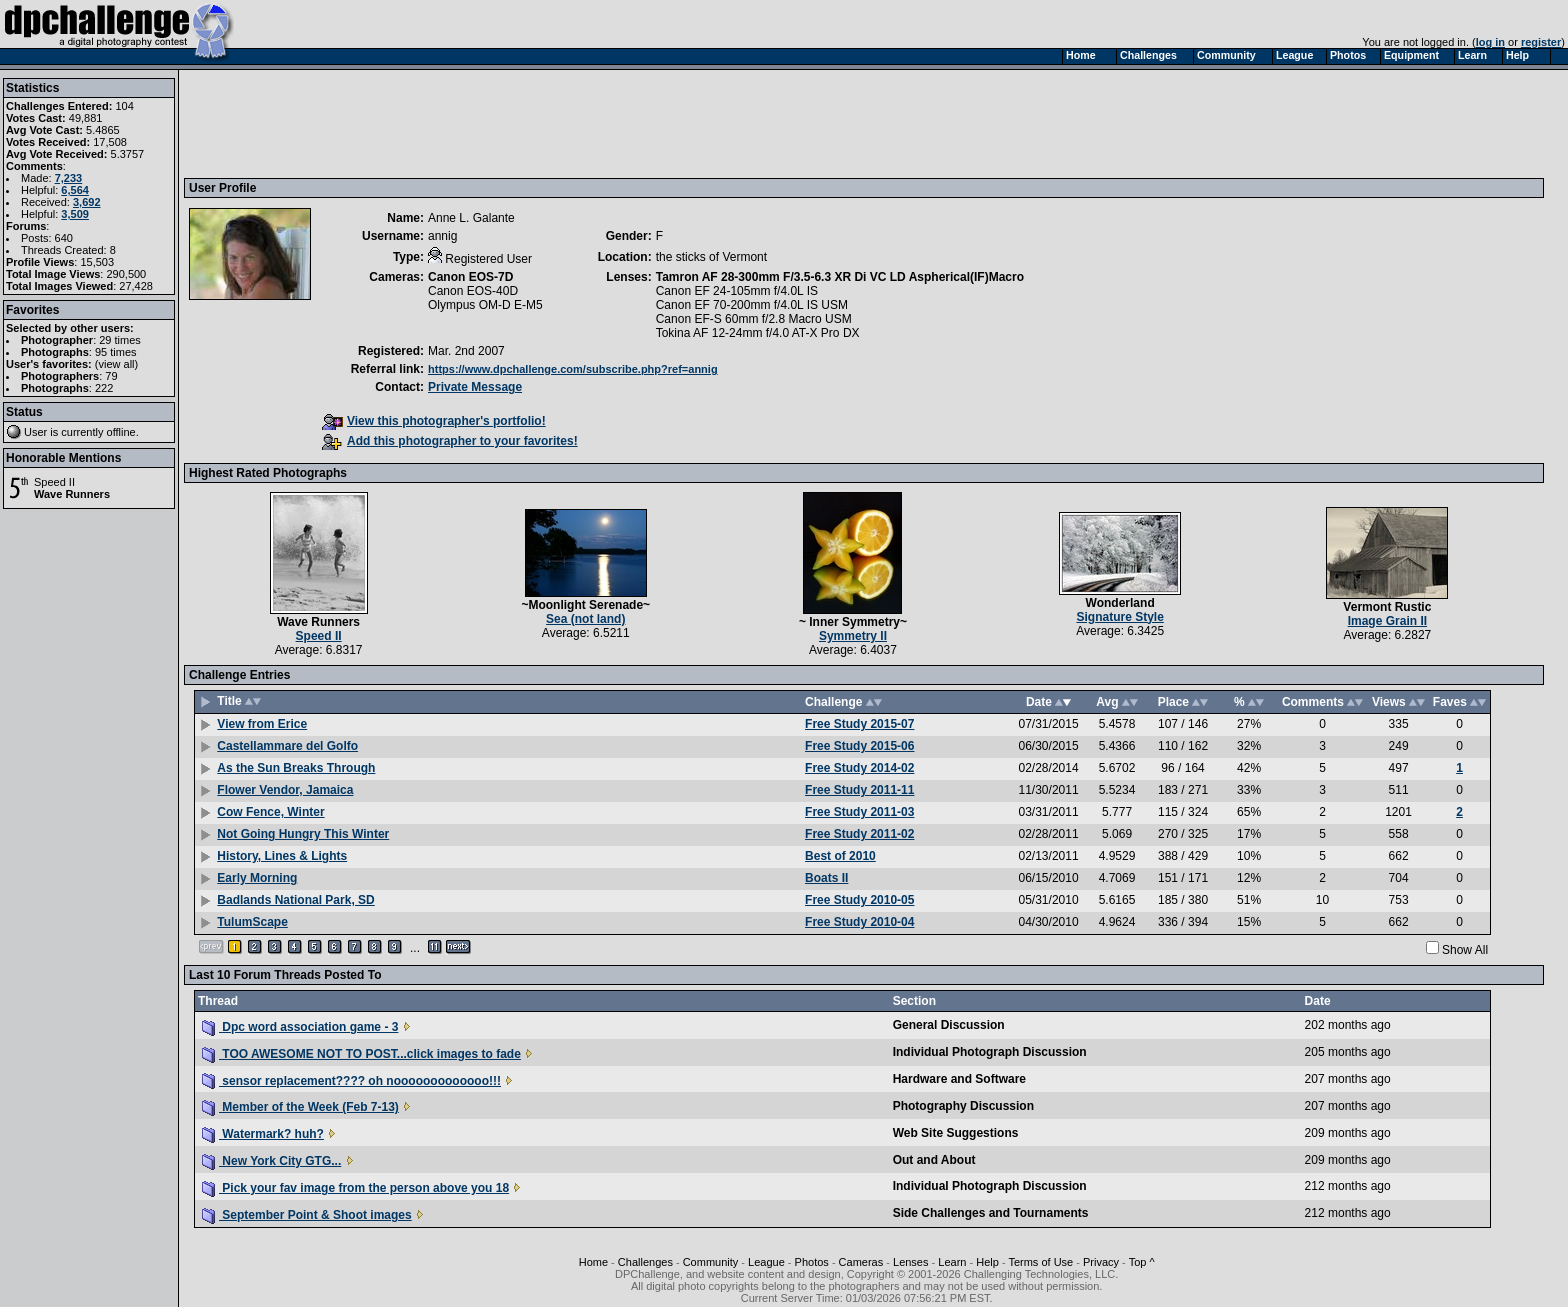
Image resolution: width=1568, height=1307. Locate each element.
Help (987, 1262)
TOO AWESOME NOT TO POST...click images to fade (361, 1054)
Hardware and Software (959, 1079)
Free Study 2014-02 (859, 768)
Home (593, 1262)
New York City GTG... (271, 1161)
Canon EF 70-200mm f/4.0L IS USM (752, 305)
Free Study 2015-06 (859, 746)
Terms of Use (1040, 1262)
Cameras (861, 1262)
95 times (116, 352)
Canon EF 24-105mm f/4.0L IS (737, 291)
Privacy (1101, 1262)
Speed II (54, 482)
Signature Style (1119, 617)
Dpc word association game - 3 (300, 1027)
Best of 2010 (840, 856)
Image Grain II (1387, 621)
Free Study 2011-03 (859, 812)
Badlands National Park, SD (295, 900)
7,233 (69, 178)
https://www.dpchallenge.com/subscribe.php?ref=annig (573, 369)
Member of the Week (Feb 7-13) (300, 1107)
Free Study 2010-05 (859, 900)
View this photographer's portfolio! (434, 421)
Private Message (475, 387)
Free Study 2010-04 (859, 922)
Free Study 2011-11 (859, 790)
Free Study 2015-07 (859, 724)
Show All (1465, 950)
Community (711, 1262)
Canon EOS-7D (470, 277)
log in (1490, 42)
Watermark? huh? (263, 1134)
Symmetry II (853, 636)
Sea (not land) (585, 619)
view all (117, 364)
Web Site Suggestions (956, 1133)
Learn (952, 1262)
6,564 (75, 190)
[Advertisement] (553, 123)
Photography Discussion (963, 1106)
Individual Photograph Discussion (990, 1052)
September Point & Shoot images (307, 1215)
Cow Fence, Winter (270, 812)
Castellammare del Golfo (287, 746)
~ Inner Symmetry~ (853, 622)
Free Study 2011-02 (859, 834)
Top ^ (1142, 1262)
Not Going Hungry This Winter (303, 834)
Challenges (645, 1262)
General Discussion (949, 1025)
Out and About (934, 1160)
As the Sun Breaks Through (296, 768)
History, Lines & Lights (282, 856)
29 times (120, 340)
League (766, 1262)
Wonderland (1120, 603)
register (1541, 42)
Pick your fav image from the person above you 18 (355, 1188)
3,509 (75, 214)
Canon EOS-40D (473, 291)
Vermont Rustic (1387, 607)
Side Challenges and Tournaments (991, 1213)
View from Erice (262, 724)
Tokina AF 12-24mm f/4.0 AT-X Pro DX (758, 333)
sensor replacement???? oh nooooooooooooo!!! (351, 1081)
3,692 (87, 202)
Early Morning (257, 878)
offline (121, 432)
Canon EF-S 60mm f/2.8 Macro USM (754, 319)
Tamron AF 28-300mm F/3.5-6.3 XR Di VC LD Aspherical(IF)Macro (840, 277)
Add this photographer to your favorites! (450, 441)
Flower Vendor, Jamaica (285, 790)
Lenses (910, 1262)
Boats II (826, 878)
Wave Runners (72, 494)
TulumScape (252, 922)
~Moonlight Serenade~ (585, 605)
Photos (812, 1262)
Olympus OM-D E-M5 (485, 305)
